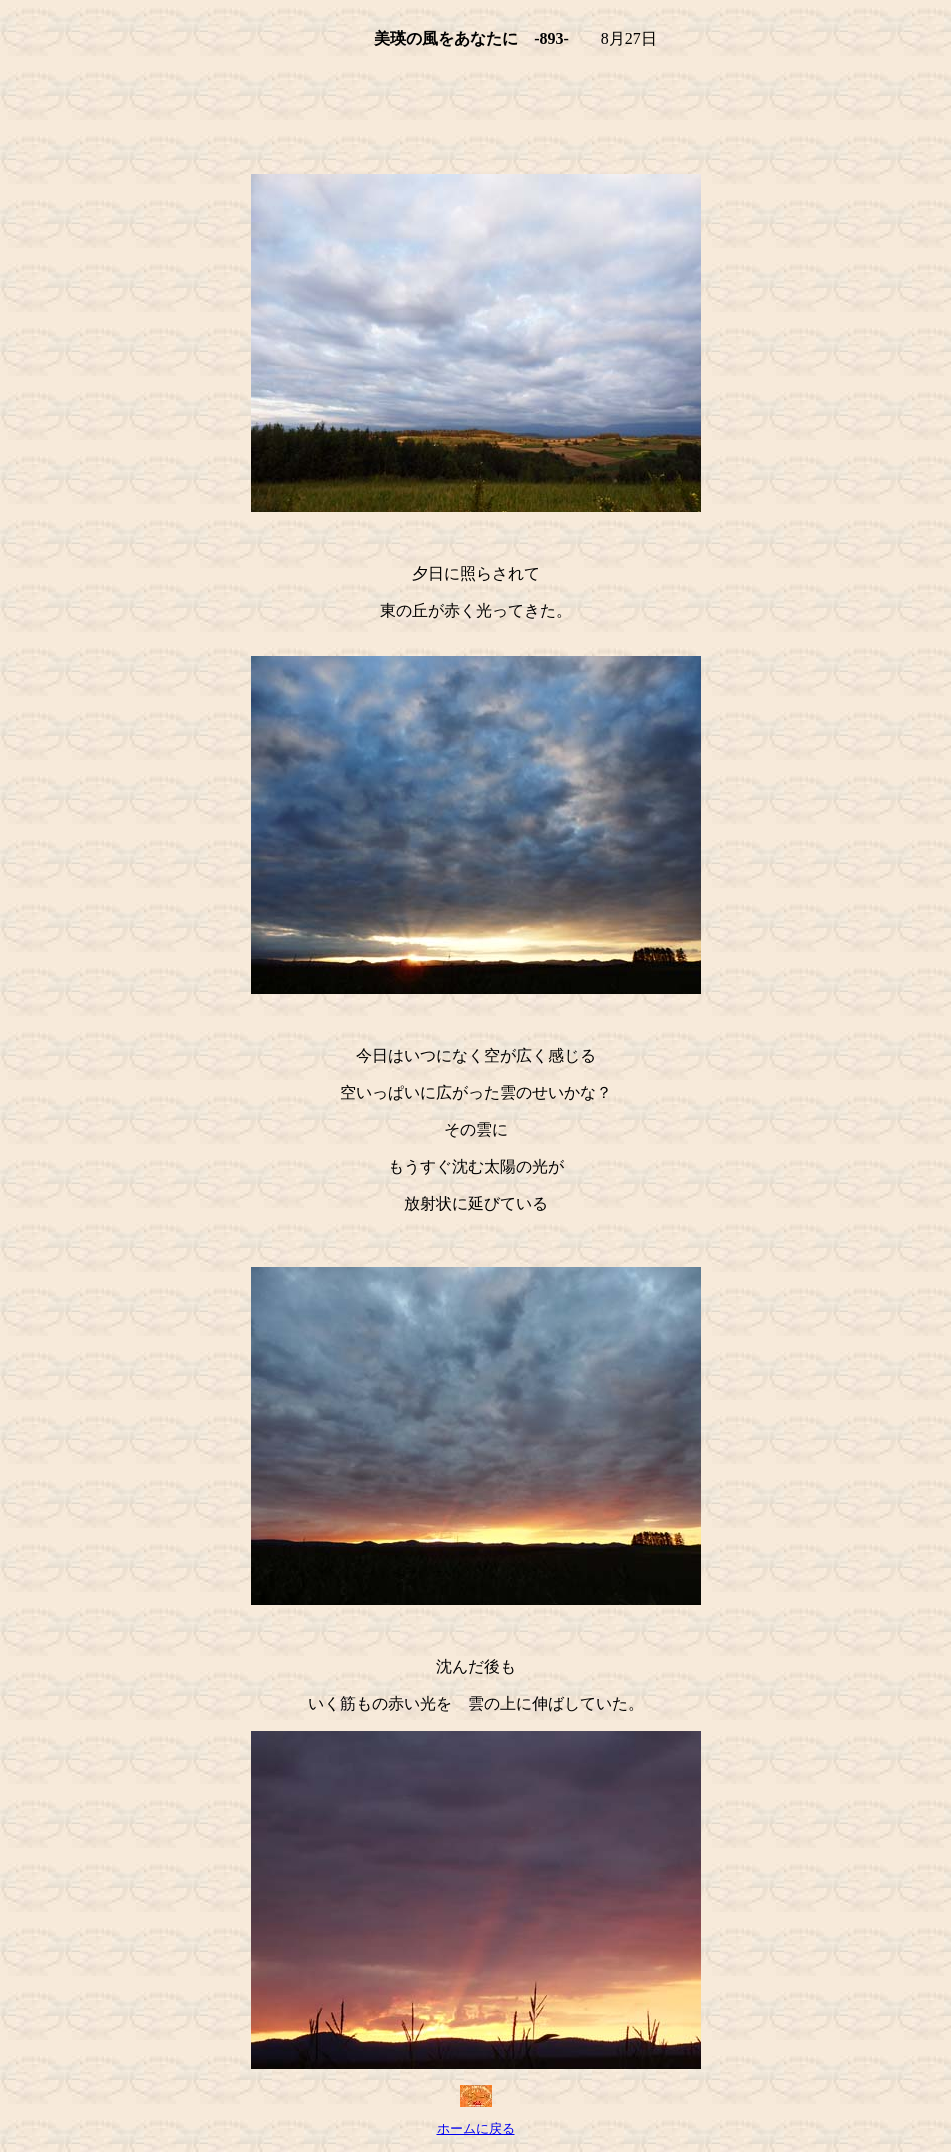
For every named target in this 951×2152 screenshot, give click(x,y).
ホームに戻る (476, 2129)
